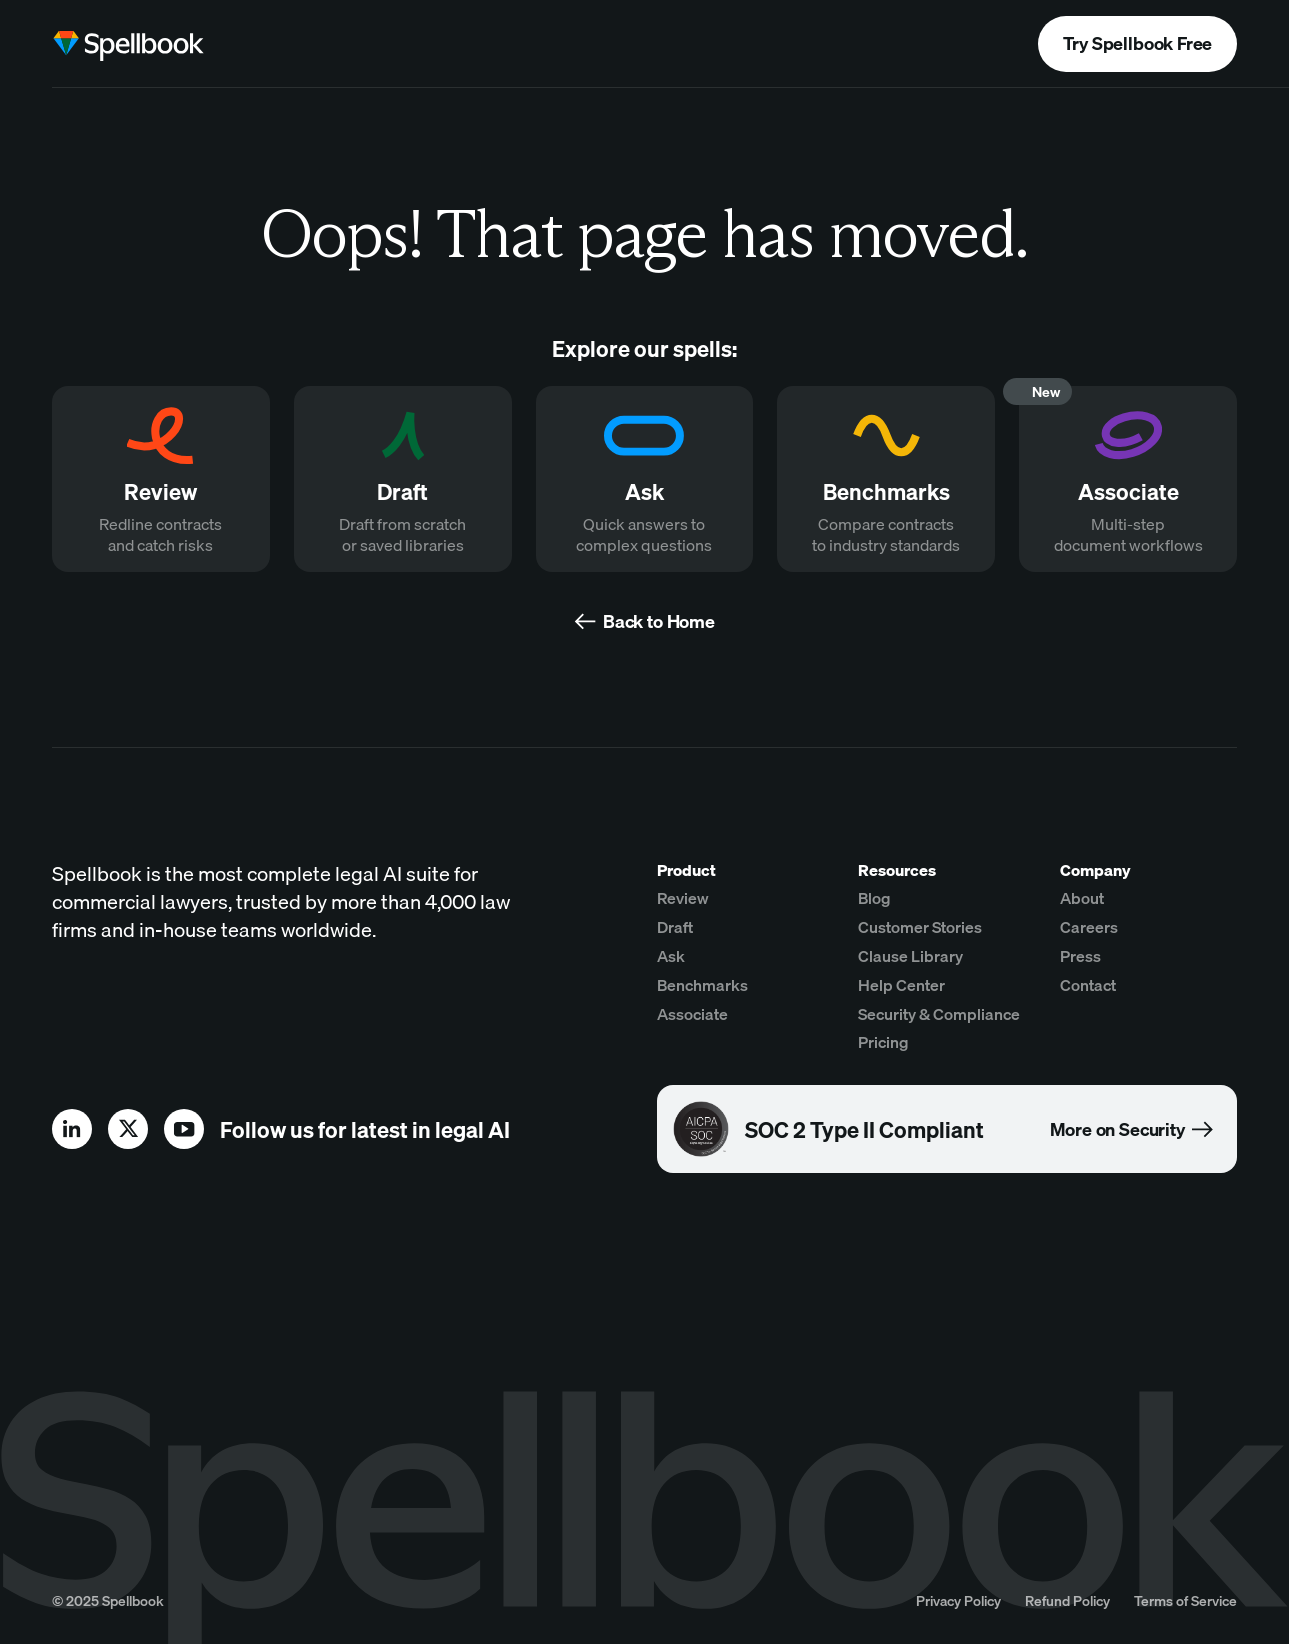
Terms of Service (1185, 1600)
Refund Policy (1067, 1600)
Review (683, 898)
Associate (692, 1014)
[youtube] (184, 1129)
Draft (675, 927)
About (1082, 898)
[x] (128, 1129)
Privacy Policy (958, 1600)
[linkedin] (72, 1129)
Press (1080, 956)
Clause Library (910, 956)
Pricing (883, 1042)
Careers (1089, 927)
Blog (874, 898)
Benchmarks (702, 985)
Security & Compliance (939, 1014)
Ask (671, 956)
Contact (1088, 985)
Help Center (901, 985)
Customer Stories (920, 927)
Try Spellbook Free (1137, 43)
